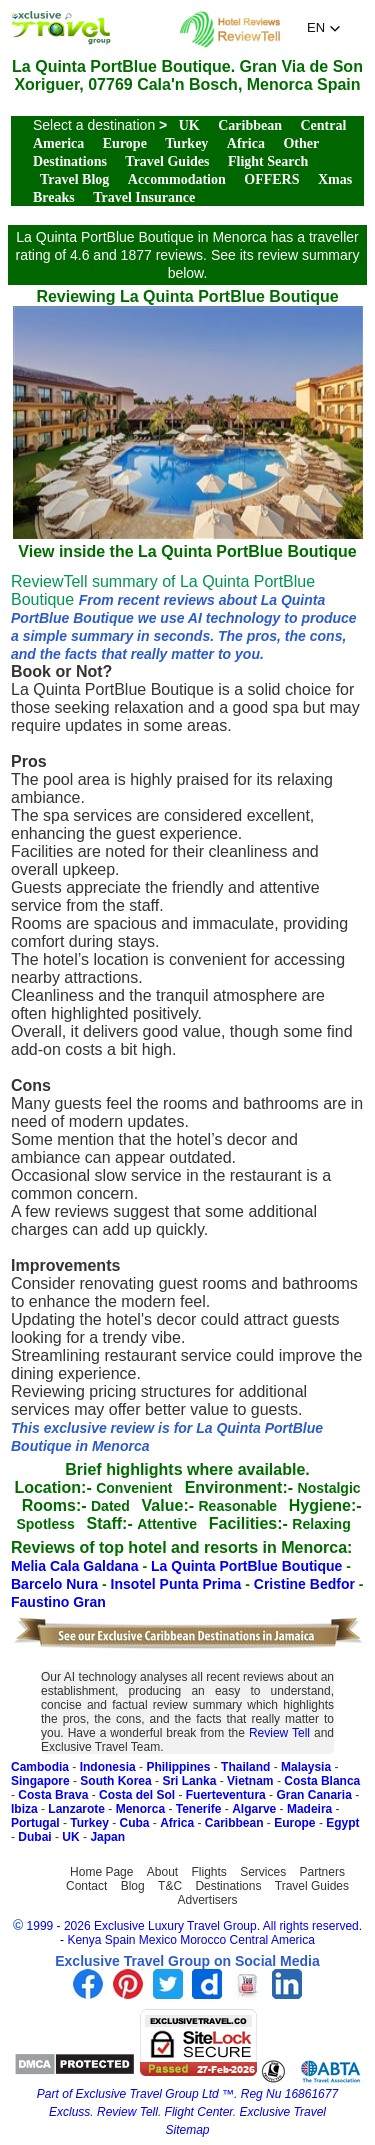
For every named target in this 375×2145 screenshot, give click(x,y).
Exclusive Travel (283, 2112)
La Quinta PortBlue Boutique (248, 1566)
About (162, 1872)
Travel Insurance (144, 197)
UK (189, 125)
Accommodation (177, 179)
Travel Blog (74, 179)
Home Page (101, 1872)
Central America (272, 1940)
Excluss (69, 2112)
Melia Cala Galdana (77, 1566)
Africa (246, 143)
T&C (170, 1886)
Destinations (228, 1886)
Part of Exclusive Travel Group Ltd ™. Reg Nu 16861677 (187, 2094)
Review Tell (279, 1733)
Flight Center (199, 2112)
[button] (324, 28)
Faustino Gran (58, 1602)
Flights (209, 1872)
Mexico (158, 1940)
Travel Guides (167, 161)
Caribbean (250, 125)
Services (263, 1872)
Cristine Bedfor (306, 1584)
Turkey (186, 143)
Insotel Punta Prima (178, 1584)
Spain (120, 1940)
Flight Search (268, 161)
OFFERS (271, 179)
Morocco (203, 1940)
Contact (86, 1886)
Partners (322, 1872)
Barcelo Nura (56, 1584)
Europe (125, 143)
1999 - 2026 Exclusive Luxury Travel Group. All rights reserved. (195, 1926)
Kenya (84, 1940)
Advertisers (207, 1900)
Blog (133, 1886)
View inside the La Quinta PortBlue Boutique (188, 542)
